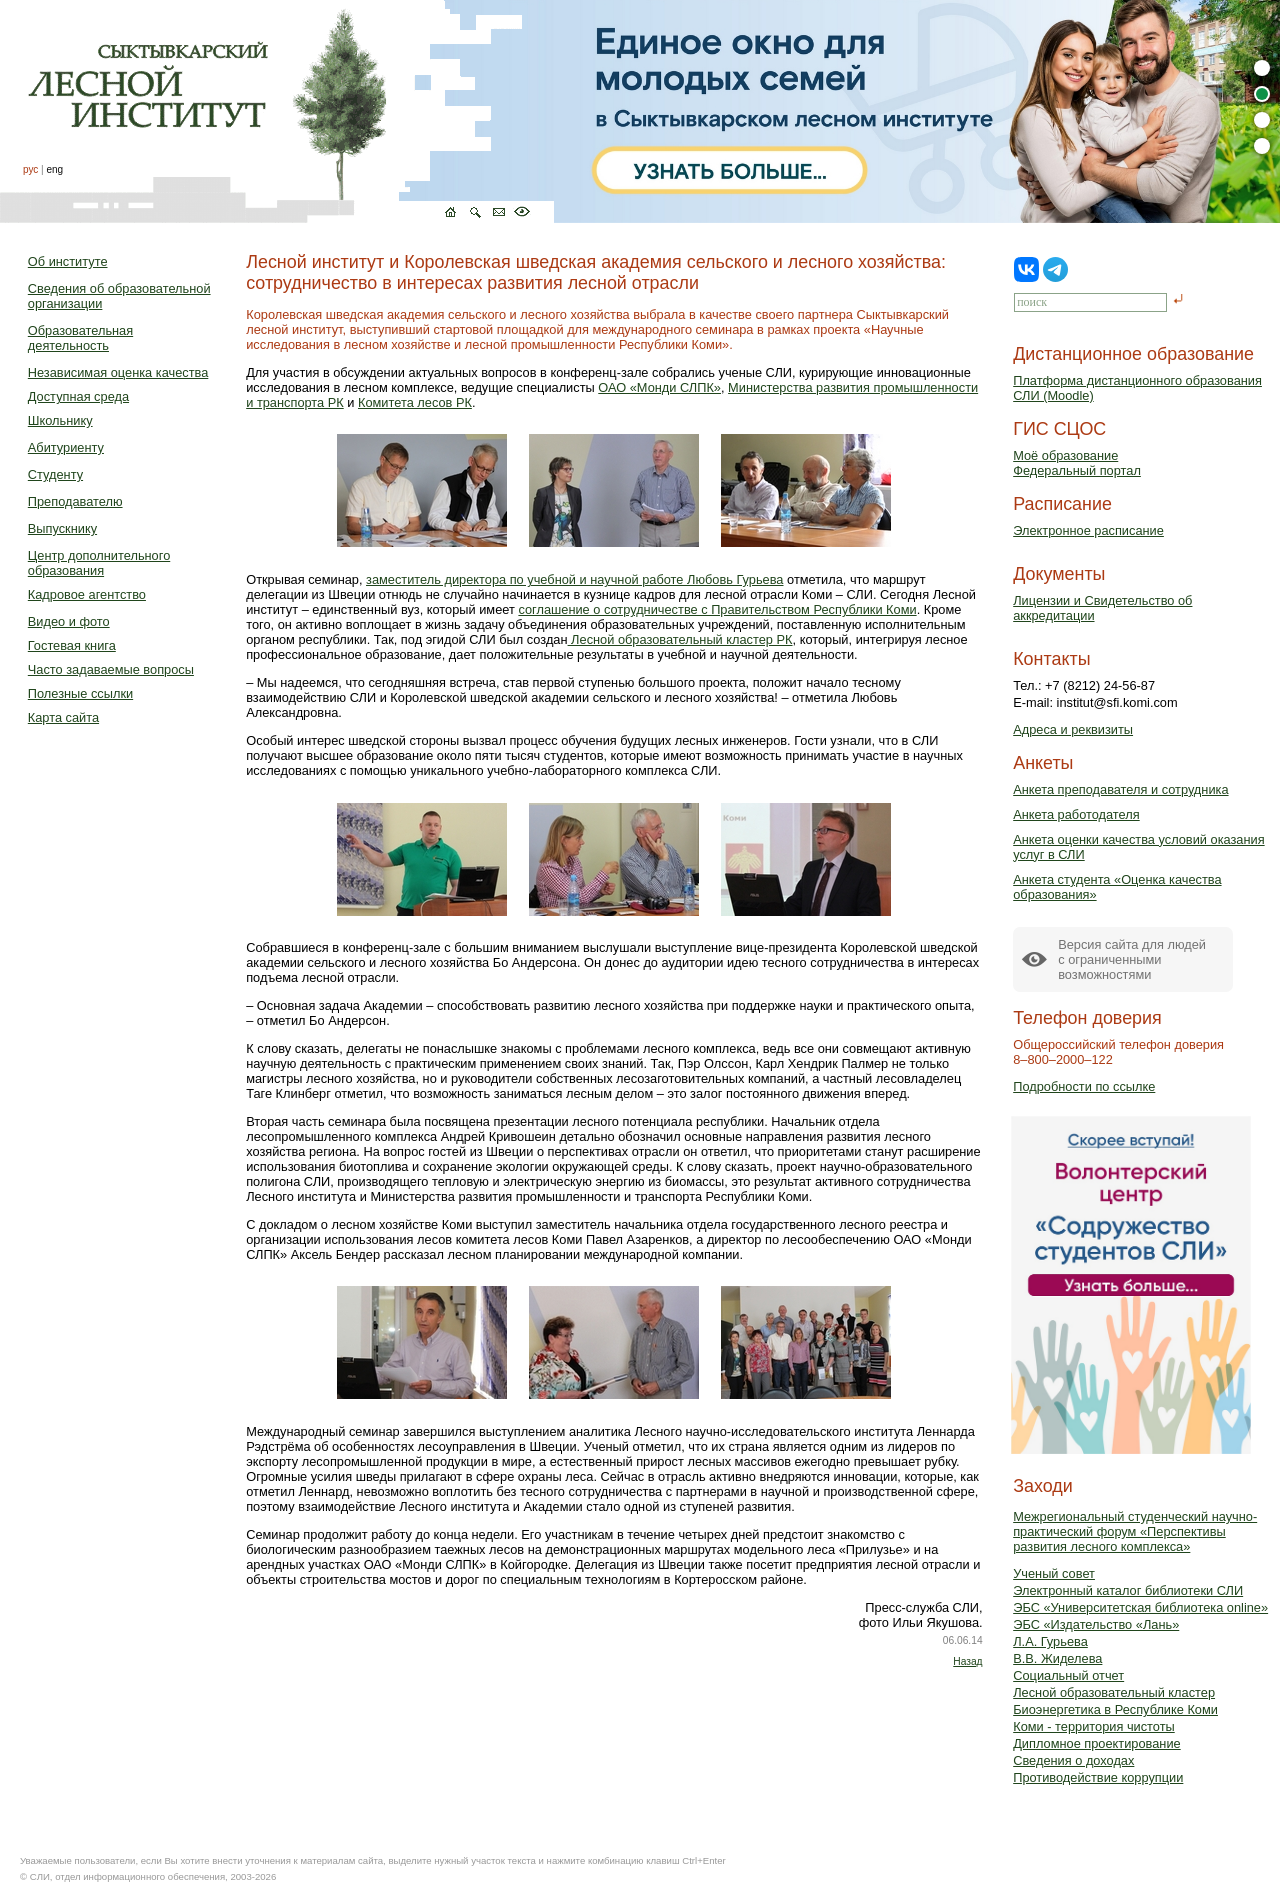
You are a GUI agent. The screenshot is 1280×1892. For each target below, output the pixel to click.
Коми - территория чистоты (1094, 1726)
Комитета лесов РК (415, 402)
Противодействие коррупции (1098, 1777)
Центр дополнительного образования (99, 563)
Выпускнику (62, 528)
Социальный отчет (1068, 1675)
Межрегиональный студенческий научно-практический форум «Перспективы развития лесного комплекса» (1135, 1531)
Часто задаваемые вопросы (111, 669)
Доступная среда (78, 396)
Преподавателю (75, 501)
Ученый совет (1054, 1573)
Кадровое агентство (87, 594)
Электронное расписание (1088, 530)
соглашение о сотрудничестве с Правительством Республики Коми (717, 609)
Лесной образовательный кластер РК (680, 639)
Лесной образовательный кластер (1114, 1692)
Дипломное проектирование (1097, 1743)
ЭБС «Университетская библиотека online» (1140, 1607)
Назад (967, 1661)
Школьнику (60, 420)
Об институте (68, 261)
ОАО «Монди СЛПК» (659, 387)
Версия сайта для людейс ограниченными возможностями (1132, 959)
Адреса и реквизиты (1073, 729)
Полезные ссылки (80, 693)
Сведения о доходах (1073, 1760)
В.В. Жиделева (1057, 1658)
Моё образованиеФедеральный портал (1077, 463)
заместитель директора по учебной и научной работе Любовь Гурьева (574, 579)
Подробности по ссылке (1084, 1086)
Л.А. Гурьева (1050, 1641)
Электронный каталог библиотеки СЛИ (1128, 1590)
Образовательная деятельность (80, 338)
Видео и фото (69, 621)
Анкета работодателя (1076, 814)
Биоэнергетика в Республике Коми (1115, 1709)
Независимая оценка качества (118, 372)
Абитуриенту (66, 447)
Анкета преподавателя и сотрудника (1120, 789)
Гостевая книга (72, 645)
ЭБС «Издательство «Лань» (1096, 1624)
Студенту (55, 474)
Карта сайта (63, 717)
